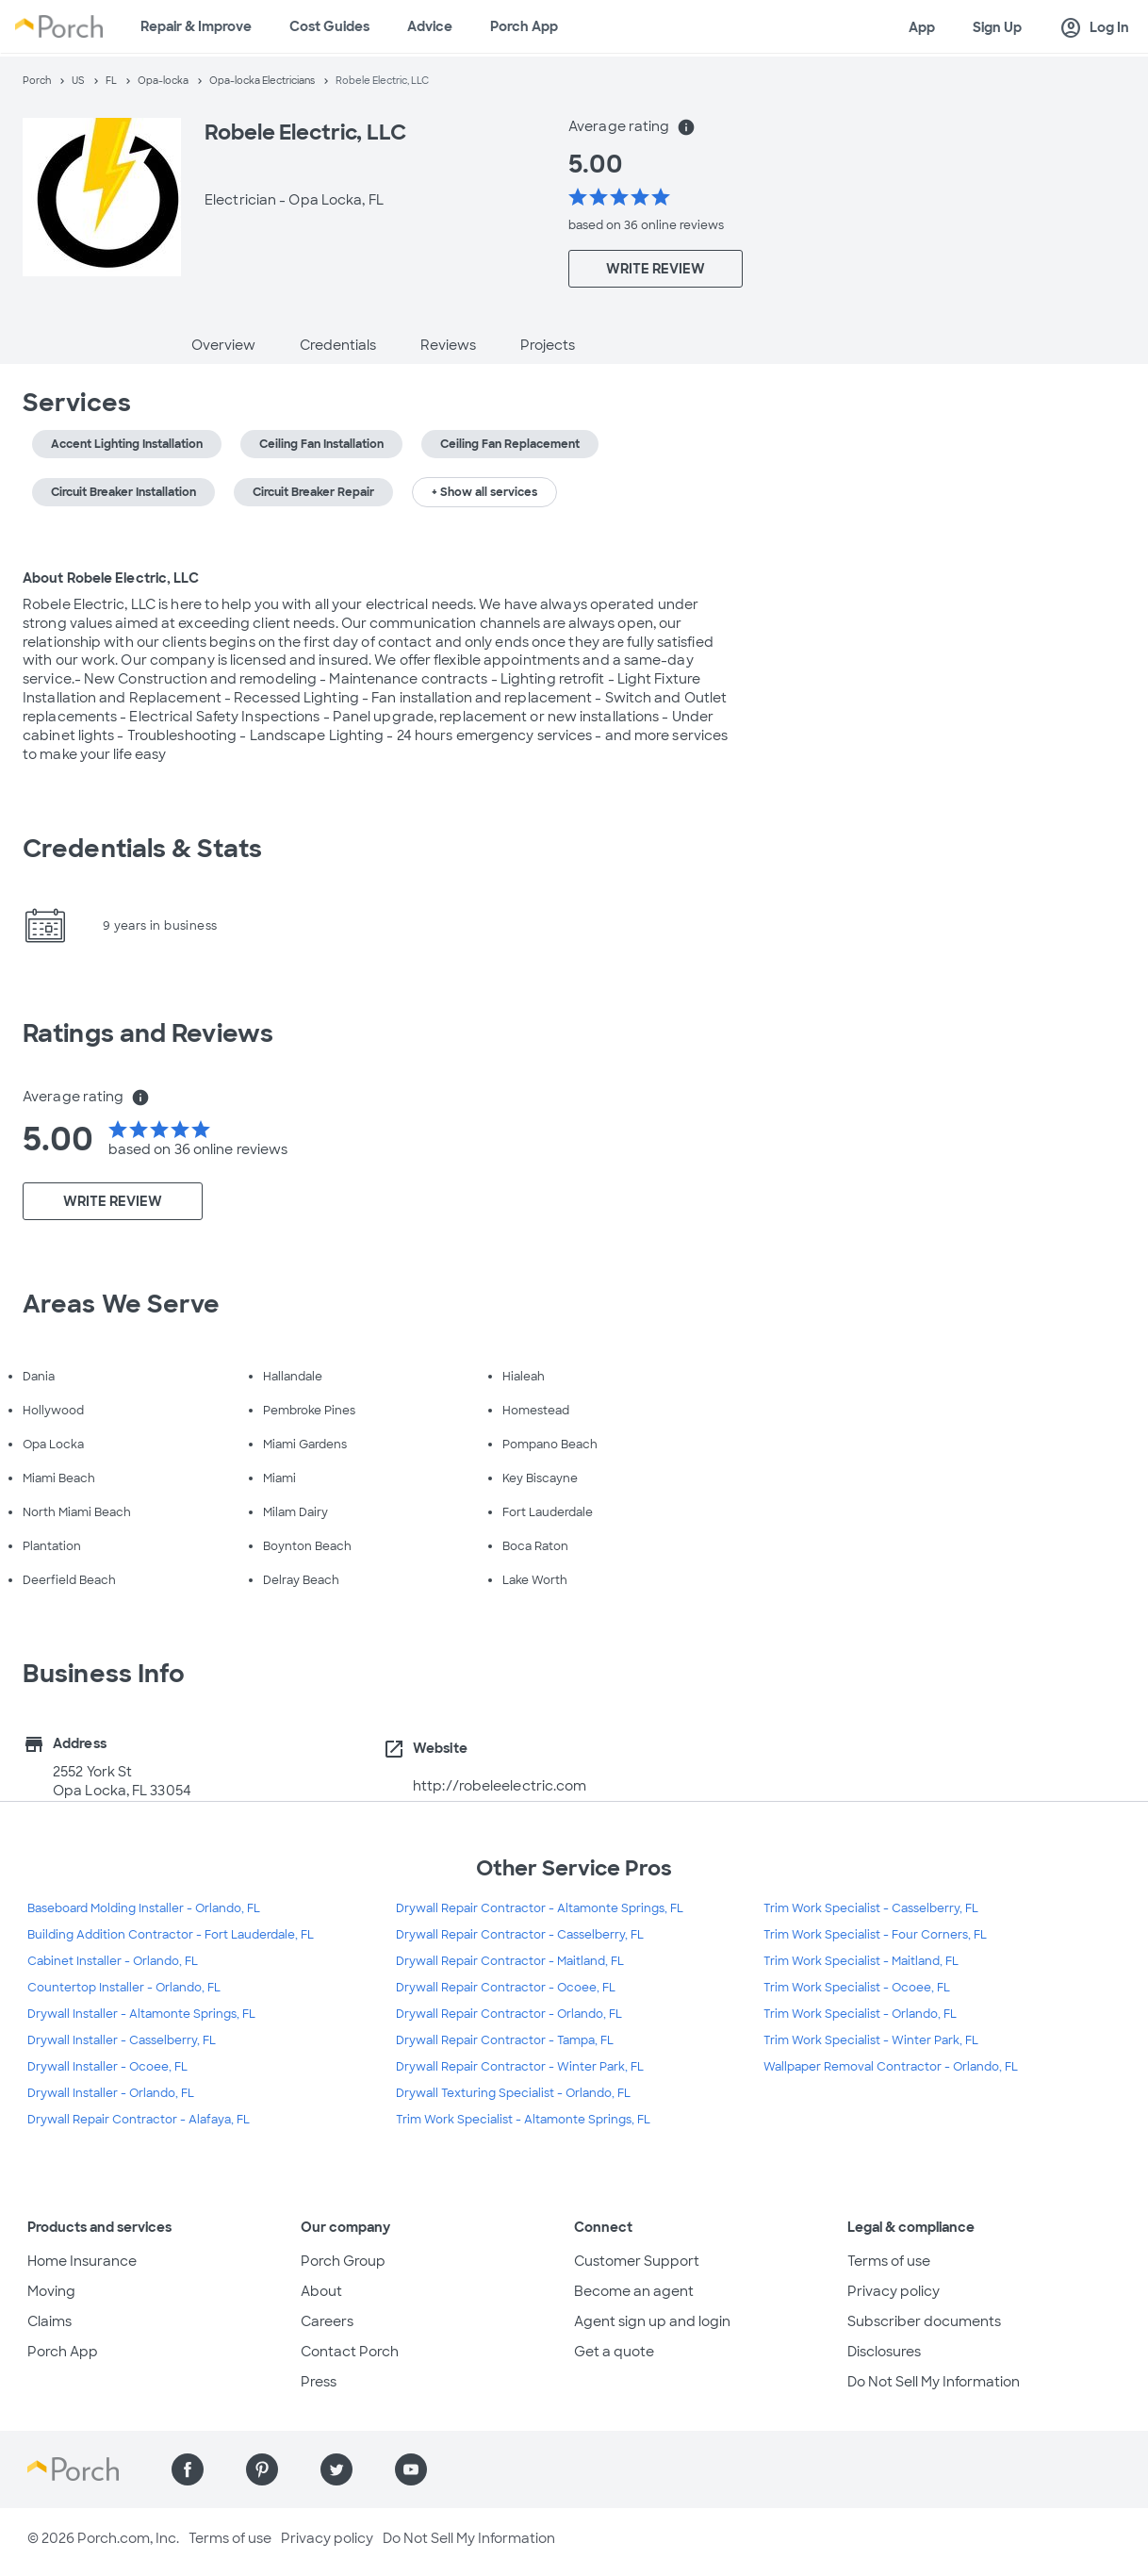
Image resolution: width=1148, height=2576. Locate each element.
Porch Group (343, 2261)
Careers (327, 2321)
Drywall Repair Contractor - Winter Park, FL (520, 2066)
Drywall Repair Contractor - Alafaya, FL (138, 2119)
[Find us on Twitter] (336, 2469)
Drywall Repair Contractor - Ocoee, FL (505, 1987)
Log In (1094, 28)
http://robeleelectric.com (500, 1785)
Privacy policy (893, 2291)
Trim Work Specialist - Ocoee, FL (856, 1987)
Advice (429, 26)
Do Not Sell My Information (933, 2381)
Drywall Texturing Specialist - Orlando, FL (513, 2093)
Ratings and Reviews (148, 1033)
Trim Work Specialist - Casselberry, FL (870, 1908)
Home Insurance (82, 2261)
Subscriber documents (924, 2321)
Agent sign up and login (652, 2321)
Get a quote (614, 2351)
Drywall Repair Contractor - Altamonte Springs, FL (539, 1908)
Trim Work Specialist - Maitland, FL (861, 1961)
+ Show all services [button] (484, 492)
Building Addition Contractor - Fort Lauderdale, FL (170, 1934)
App (922, 27)
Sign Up (997, 27)
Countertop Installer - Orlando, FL (124, 1987)
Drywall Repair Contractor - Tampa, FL (505, 2040)
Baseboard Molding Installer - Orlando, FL (143, 1908)
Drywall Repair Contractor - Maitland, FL (510, 1961)
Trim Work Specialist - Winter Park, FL (870, 2040)
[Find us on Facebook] (188, 2469)
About (321, 2291)
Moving (51, 2291)
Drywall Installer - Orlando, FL (110, 2093)
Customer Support (636, 2261)
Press (318, 2381)
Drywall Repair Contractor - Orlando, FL (509, 2014)
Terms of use (888, 2261)
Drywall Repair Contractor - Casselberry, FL (520, 1934)
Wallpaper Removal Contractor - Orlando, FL (890, 2066)
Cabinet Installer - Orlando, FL (112, 1961)
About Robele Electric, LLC (111, 578)
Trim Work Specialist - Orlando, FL (860, 2014)
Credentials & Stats (142, 849)
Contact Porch (350, 2351)
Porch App (524, 26)
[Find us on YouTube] (411, 2469)
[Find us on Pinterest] (262, 2469)
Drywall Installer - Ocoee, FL (107, 2066)
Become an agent (634, 2291)
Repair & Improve (196, 26)
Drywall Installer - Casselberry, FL (121, 2040)
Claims (49, 2321)
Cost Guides (329, 26)
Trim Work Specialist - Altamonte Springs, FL (523, 2119)
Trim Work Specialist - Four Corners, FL (875, 1934)
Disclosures (884, 2351)
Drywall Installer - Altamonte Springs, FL (141, 2014)
